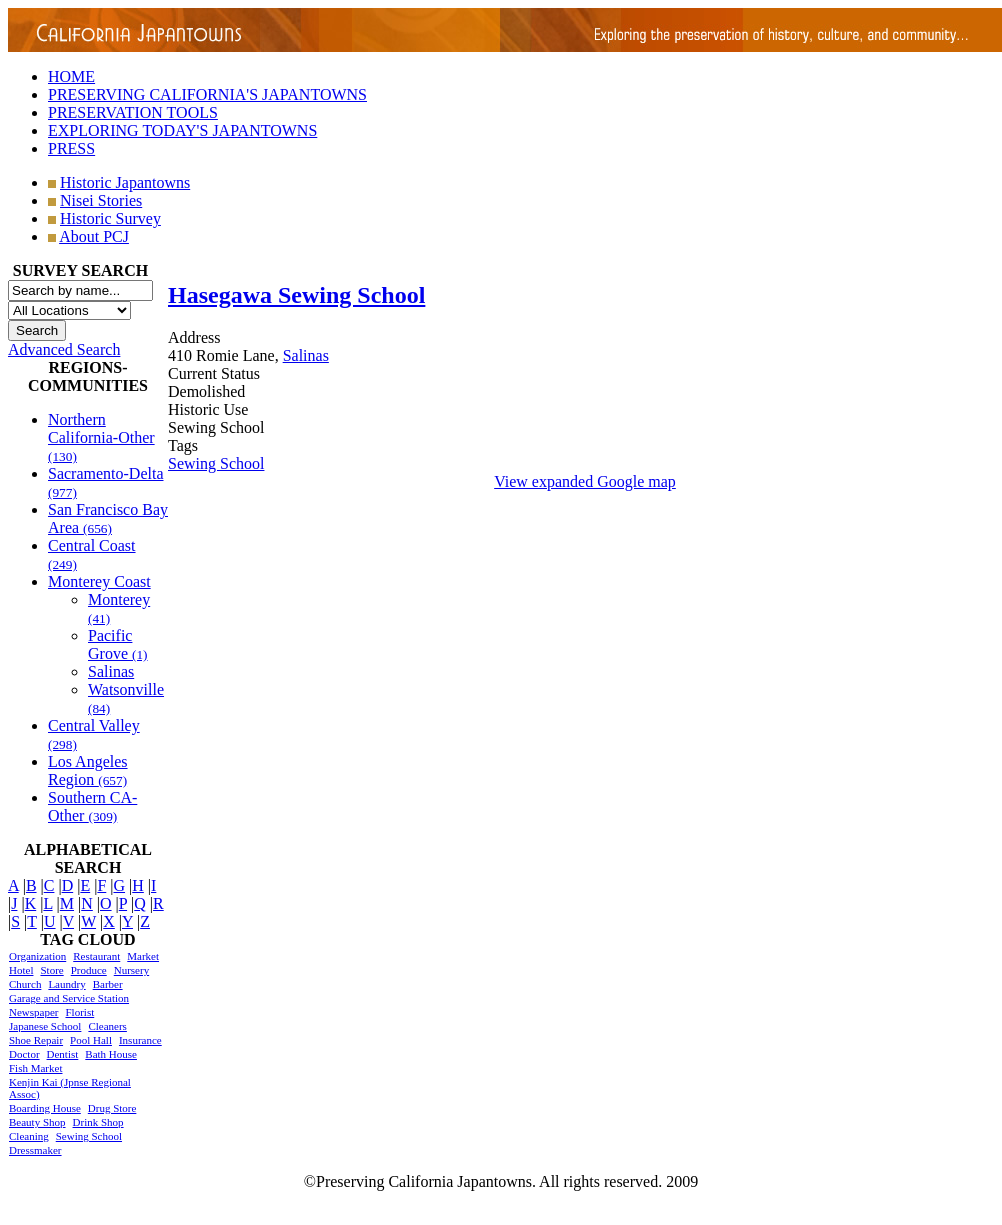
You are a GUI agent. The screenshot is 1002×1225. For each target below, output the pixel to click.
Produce (89, 970)
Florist (79, 1012)
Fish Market (35, 1068)
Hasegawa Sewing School (296, 295)
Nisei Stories (101, 200)
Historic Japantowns (125, 182)
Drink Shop (98, 1122)
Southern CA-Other (92, 806)
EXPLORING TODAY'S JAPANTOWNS (182, 130)
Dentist (63, 1054)
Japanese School (45, 1026)
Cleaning (29, 1136)
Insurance (140, 1040)
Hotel (21, 970)
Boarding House (45, 1108)
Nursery (131, 970)
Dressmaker (35, 1150)
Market (143, 956)
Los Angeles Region (88, 770)
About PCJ (94, 236)
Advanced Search (64, 349)
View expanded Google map (585, 481)
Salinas (111, 671)
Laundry (66, 984)
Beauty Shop (37, 1122)
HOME (71, 76)
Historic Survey (110, 218)
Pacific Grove (118, 644)
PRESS (71, 148)
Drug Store (112, 1108)
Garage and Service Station (69, 998)
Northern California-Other (101, 437)
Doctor (24, 1054)
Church (25, 984)
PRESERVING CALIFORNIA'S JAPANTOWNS (207, 94)
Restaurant (96, 956)
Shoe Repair (36, 1040)
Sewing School (89, 1136)
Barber (108, 984)
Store (51, 970)
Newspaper (33, 1012)
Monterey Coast (99, 581)
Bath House (111, 1054)
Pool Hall (91, 1040)
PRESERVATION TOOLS (133, 112)
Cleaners (107, 1026)
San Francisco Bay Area (108, 518)
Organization (37, 956)
